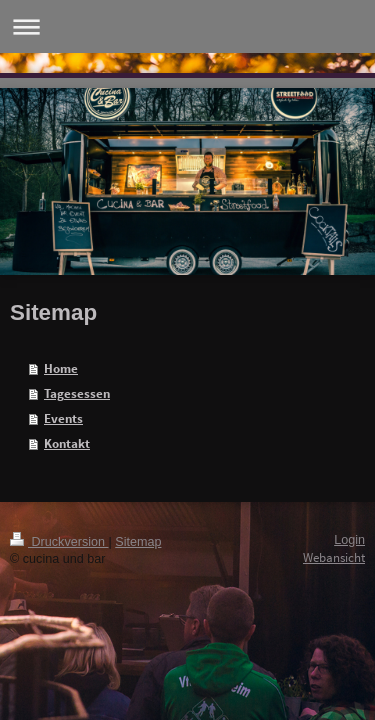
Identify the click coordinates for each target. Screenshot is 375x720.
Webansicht (334, 557)
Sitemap (138, 542)
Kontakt (67, 443)
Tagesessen (77, 393)
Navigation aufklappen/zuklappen (187, 26)
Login (349, 540)
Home (61, 368)
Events (63, 418)
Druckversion (59, 542)
